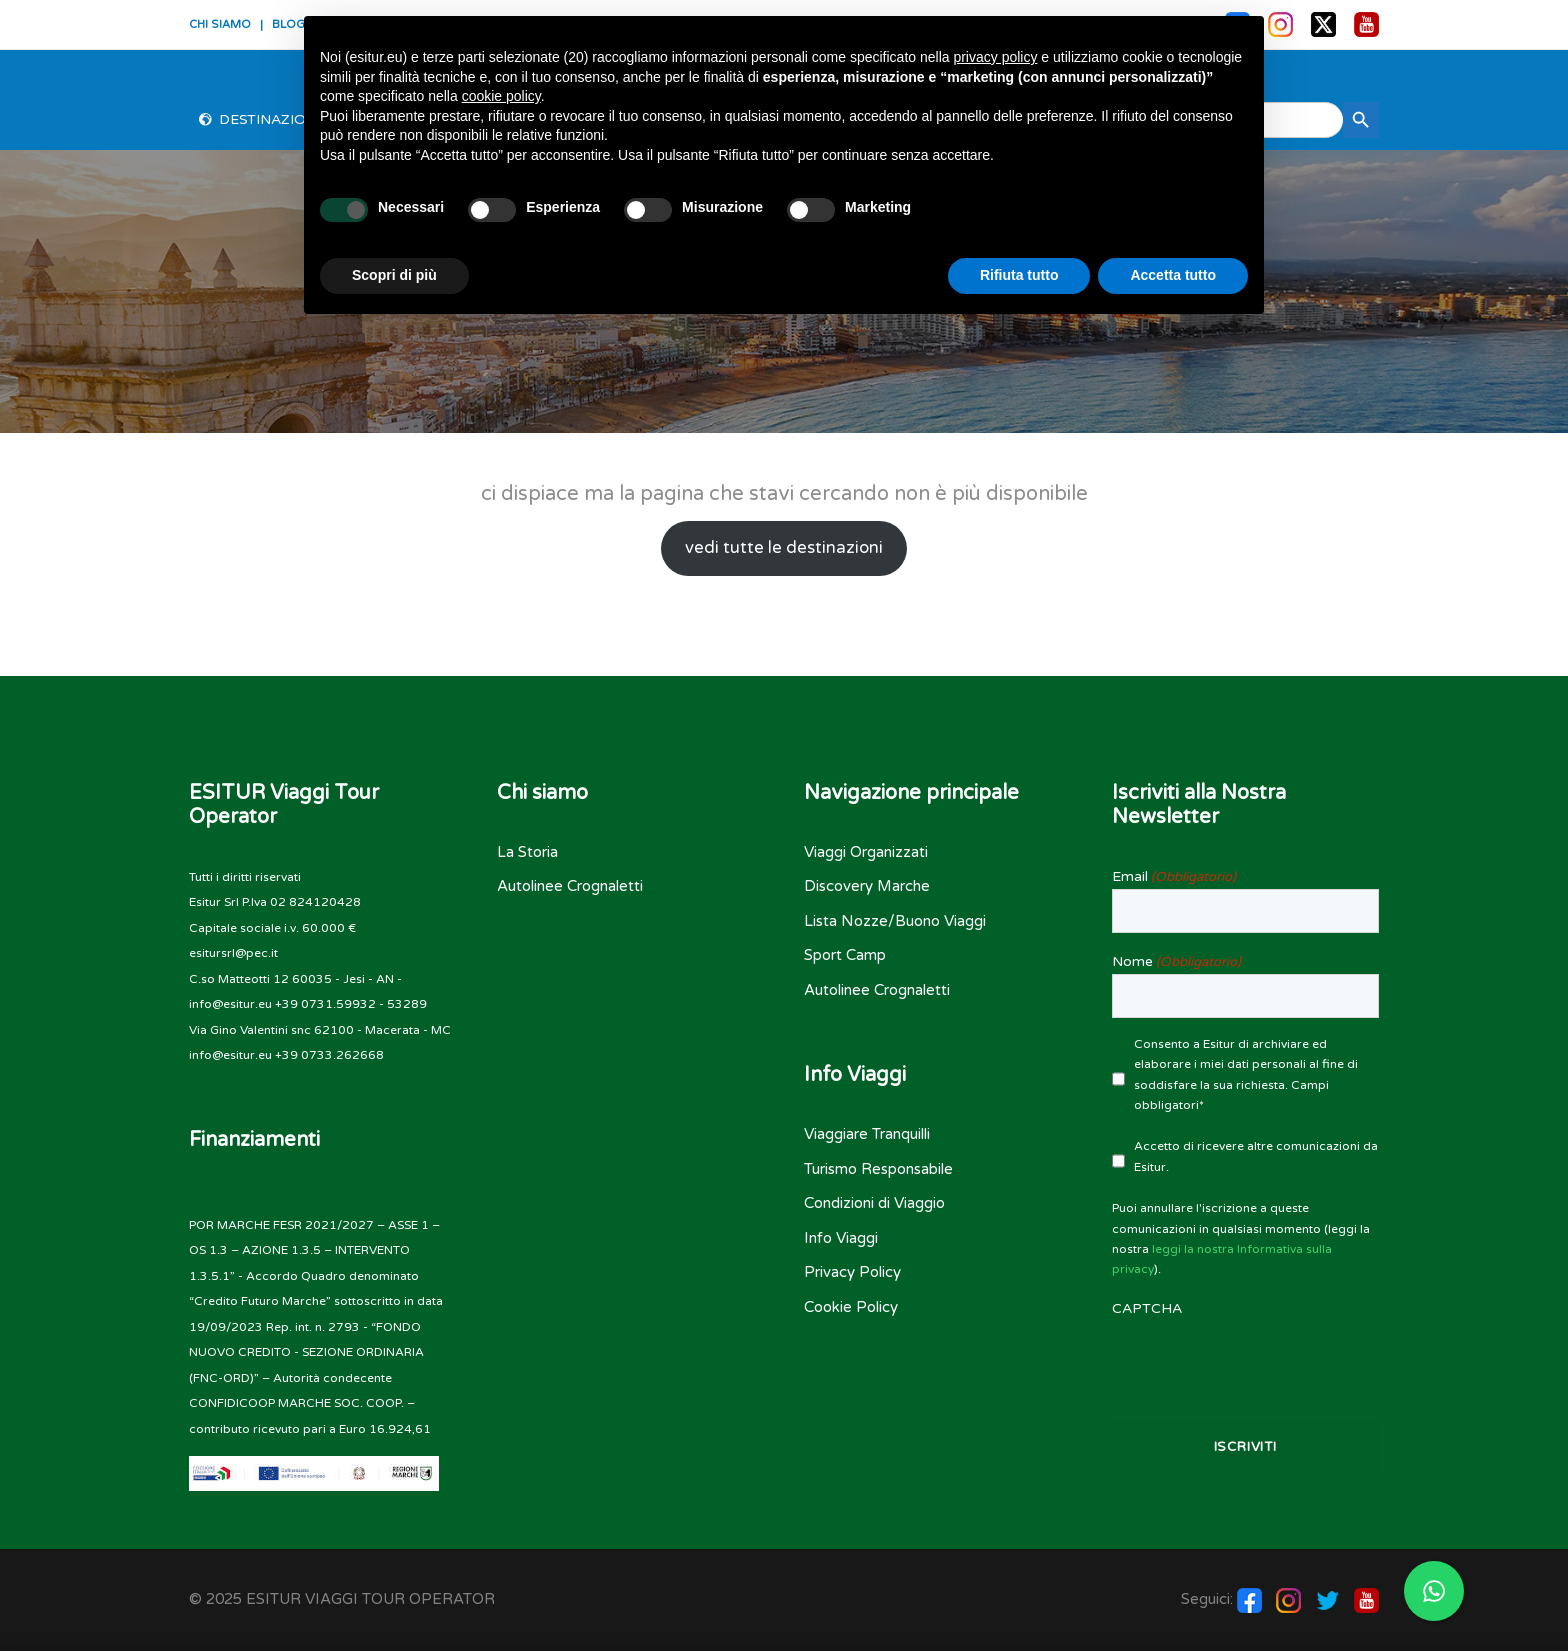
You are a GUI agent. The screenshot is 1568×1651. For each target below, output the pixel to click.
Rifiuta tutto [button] (1019, 275)
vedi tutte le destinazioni (784, 548)
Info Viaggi (841, 1238)
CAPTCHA (1147, 1308)
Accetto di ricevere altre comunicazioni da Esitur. (1256, 1156)
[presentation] (1246, 1360)
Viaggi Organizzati (866, 852)
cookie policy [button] (501, 96)
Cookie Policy (851, 1307)
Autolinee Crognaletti (570, 886)
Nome (1176, 962)
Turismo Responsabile (878, 1169)
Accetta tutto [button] (1173, 275)
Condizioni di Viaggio (874, 1203)
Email (1174, 877)
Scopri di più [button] (394, 275)
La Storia (527, 852)
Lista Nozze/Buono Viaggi (895, 921)
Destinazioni (270, 119)
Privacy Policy (852, 1272)
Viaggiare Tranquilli (867, 1134)
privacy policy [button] (995, 57)
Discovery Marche (867, 886)
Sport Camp (845, 955)
